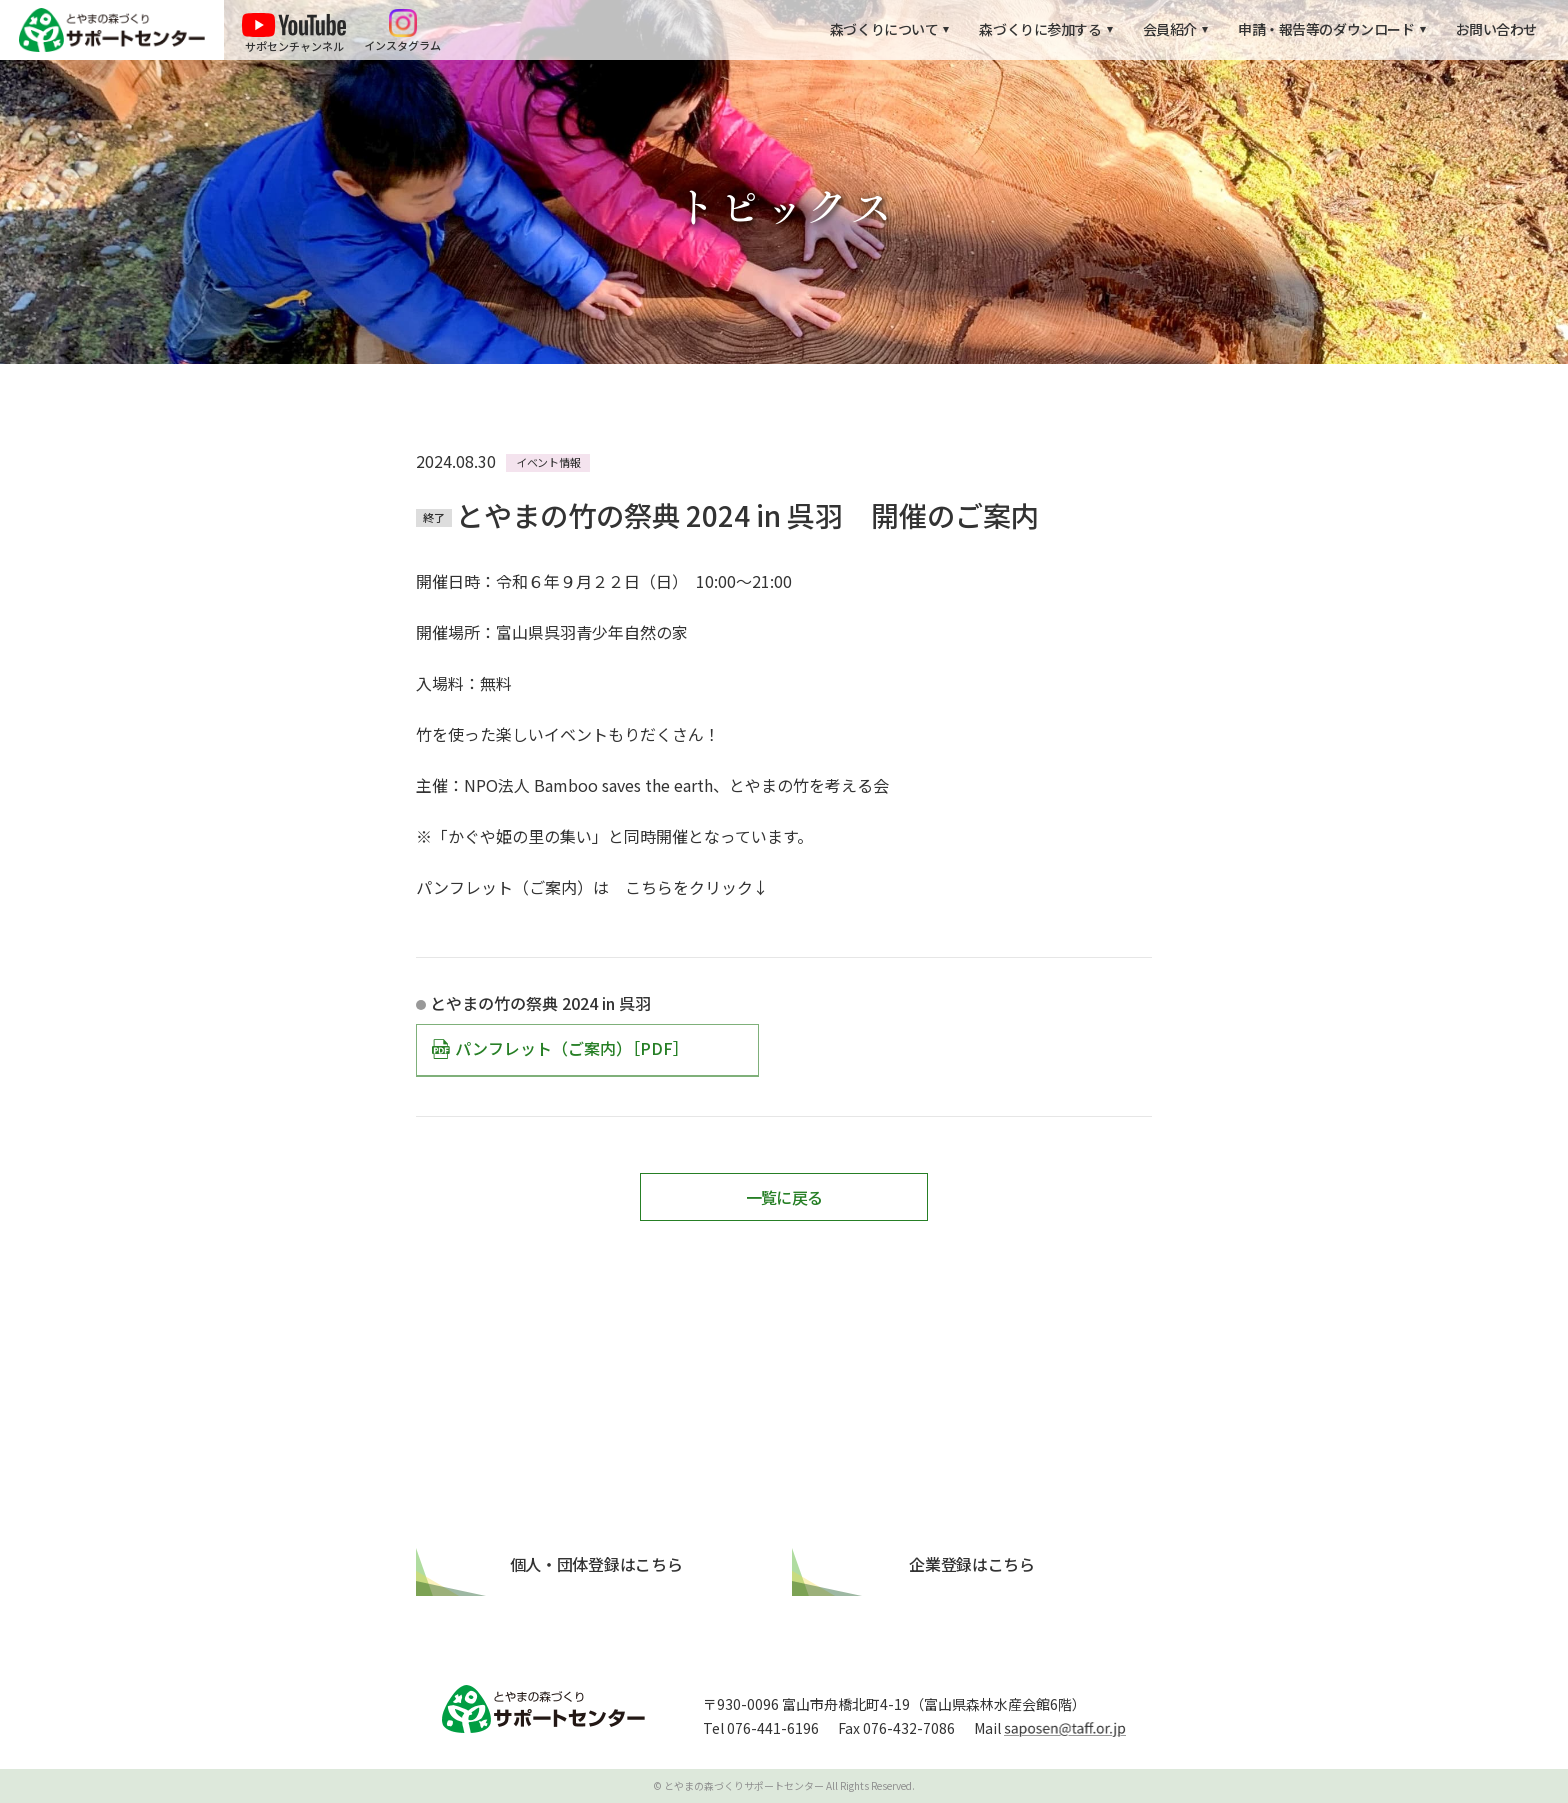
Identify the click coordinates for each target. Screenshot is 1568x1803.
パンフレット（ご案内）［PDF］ (572, 1048)
